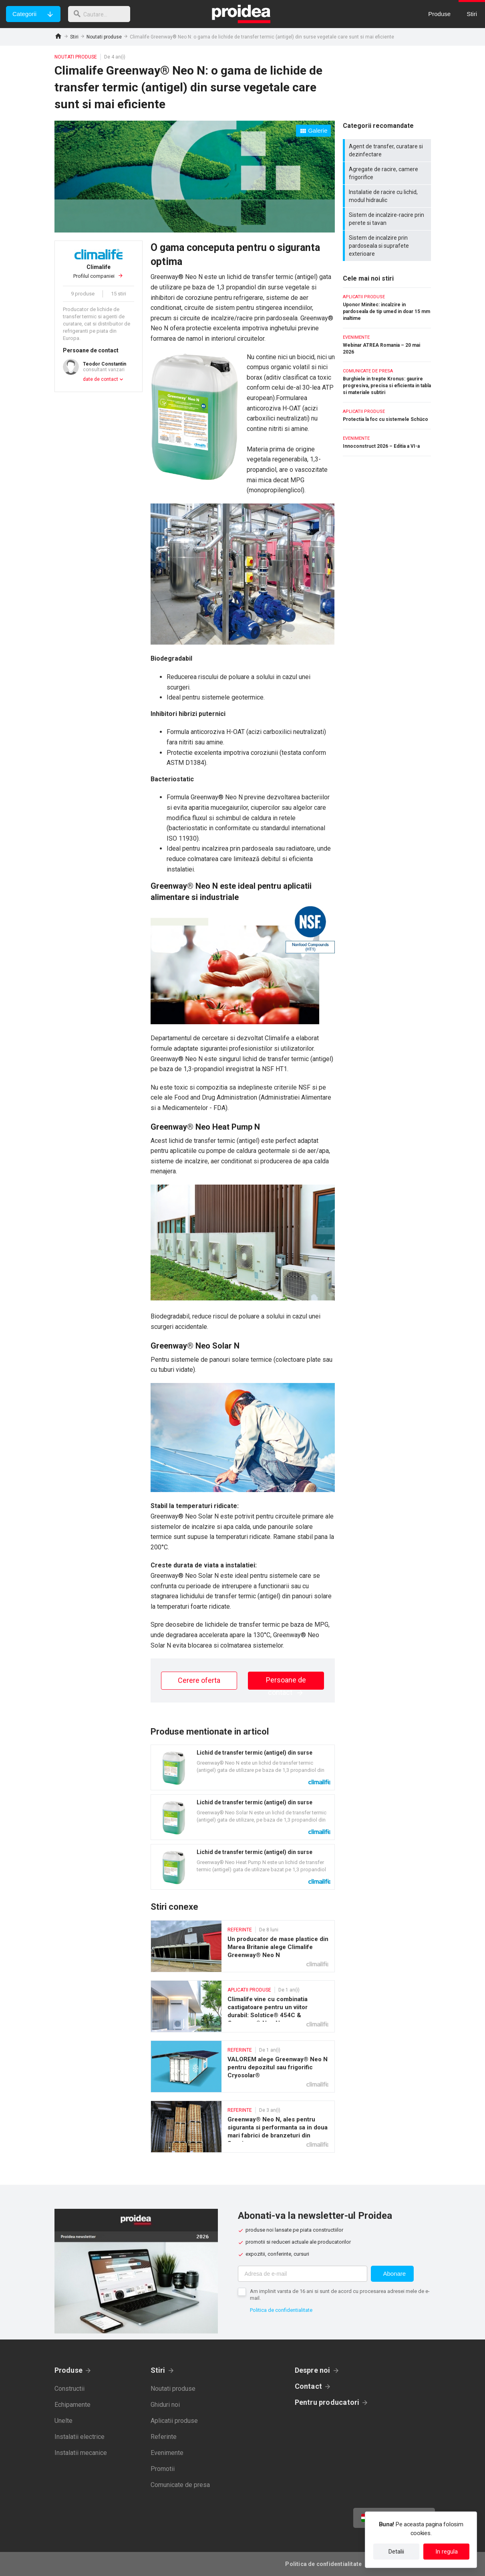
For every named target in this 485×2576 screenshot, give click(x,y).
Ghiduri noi (165, 2404)
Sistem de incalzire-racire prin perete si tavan (388, 219)
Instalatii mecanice (80, 2453)
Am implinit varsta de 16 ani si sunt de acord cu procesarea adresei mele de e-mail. (340, 2294)
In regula (446, 2551)
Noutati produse (104, 37)
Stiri (74, 37)
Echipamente (72, 2404)
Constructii (69, 2388)
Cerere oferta (199, 1680)
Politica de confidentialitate (281, 2310)
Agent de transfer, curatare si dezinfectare (388, 150)
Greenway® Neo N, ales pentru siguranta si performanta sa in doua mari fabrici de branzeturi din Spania (242, 2126)
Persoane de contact (286, 1683)
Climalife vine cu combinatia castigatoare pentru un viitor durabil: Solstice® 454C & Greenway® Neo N (242, 2006)
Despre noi (312, 2370)
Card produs (242, 1767)
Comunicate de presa (180, 2485)
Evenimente (167, 2453)
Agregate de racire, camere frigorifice (388, 173)
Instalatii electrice (79, 2437)
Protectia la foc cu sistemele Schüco (387, 415)
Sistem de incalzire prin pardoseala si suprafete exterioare (388, 246)
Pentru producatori (327, 2402)
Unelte (63, 2420)
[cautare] (101, 14)
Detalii (396, 2551)
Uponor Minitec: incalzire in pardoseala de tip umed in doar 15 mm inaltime (387, 308)
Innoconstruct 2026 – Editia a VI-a (387, 442)
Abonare (394, 2273)
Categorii (24, 13)
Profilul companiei (98, 271)
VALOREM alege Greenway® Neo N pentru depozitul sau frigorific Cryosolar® (242, 2066)
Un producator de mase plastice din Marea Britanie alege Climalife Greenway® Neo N (242, 1946)
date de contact (100, 379)
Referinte (164, 2437)
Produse (68, 2370)
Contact (308, 2386)
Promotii (163, 2469)
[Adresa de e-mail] (302, 2274)
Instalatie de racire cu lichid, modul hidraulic (388, 196)
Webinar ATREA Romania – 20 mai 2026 (387, 345)
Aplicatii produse (174, 2420)
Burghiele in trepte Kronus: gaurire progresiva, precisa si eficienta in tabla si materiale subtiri (387, 382)
